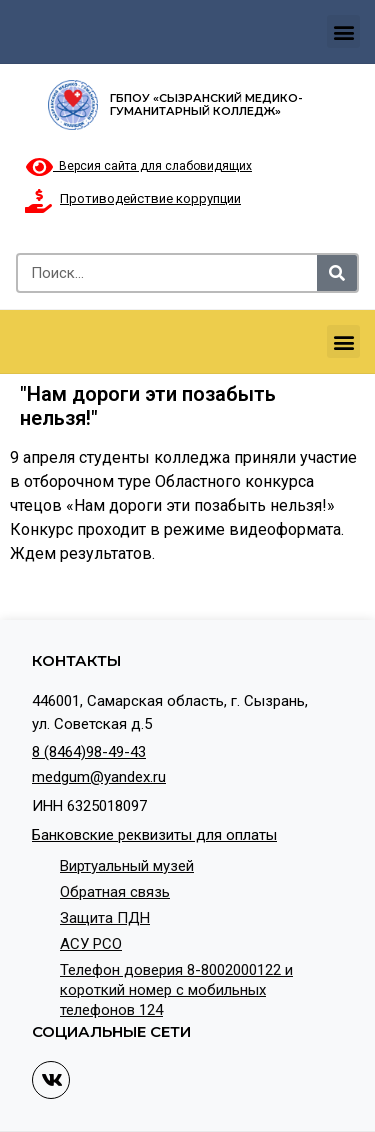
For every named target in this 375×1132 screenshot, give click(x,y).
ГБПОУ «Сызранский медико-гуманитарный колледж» (206, 104)
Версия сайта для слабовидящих (139, 166)
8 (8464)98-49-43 (89, 752)
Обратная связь (115, 892)
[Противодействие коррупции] (38, 201)
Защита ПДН (105, 918)
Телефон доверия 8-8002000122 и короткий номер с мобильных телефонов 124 (176, 990)
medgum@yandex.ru (99, 777)
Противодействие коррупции (150, 198)
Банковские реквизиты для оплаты (154, 835)
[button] (343, 31)
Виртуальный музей (127, 866)
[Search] (337, 273)
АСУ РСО (91, 944)
